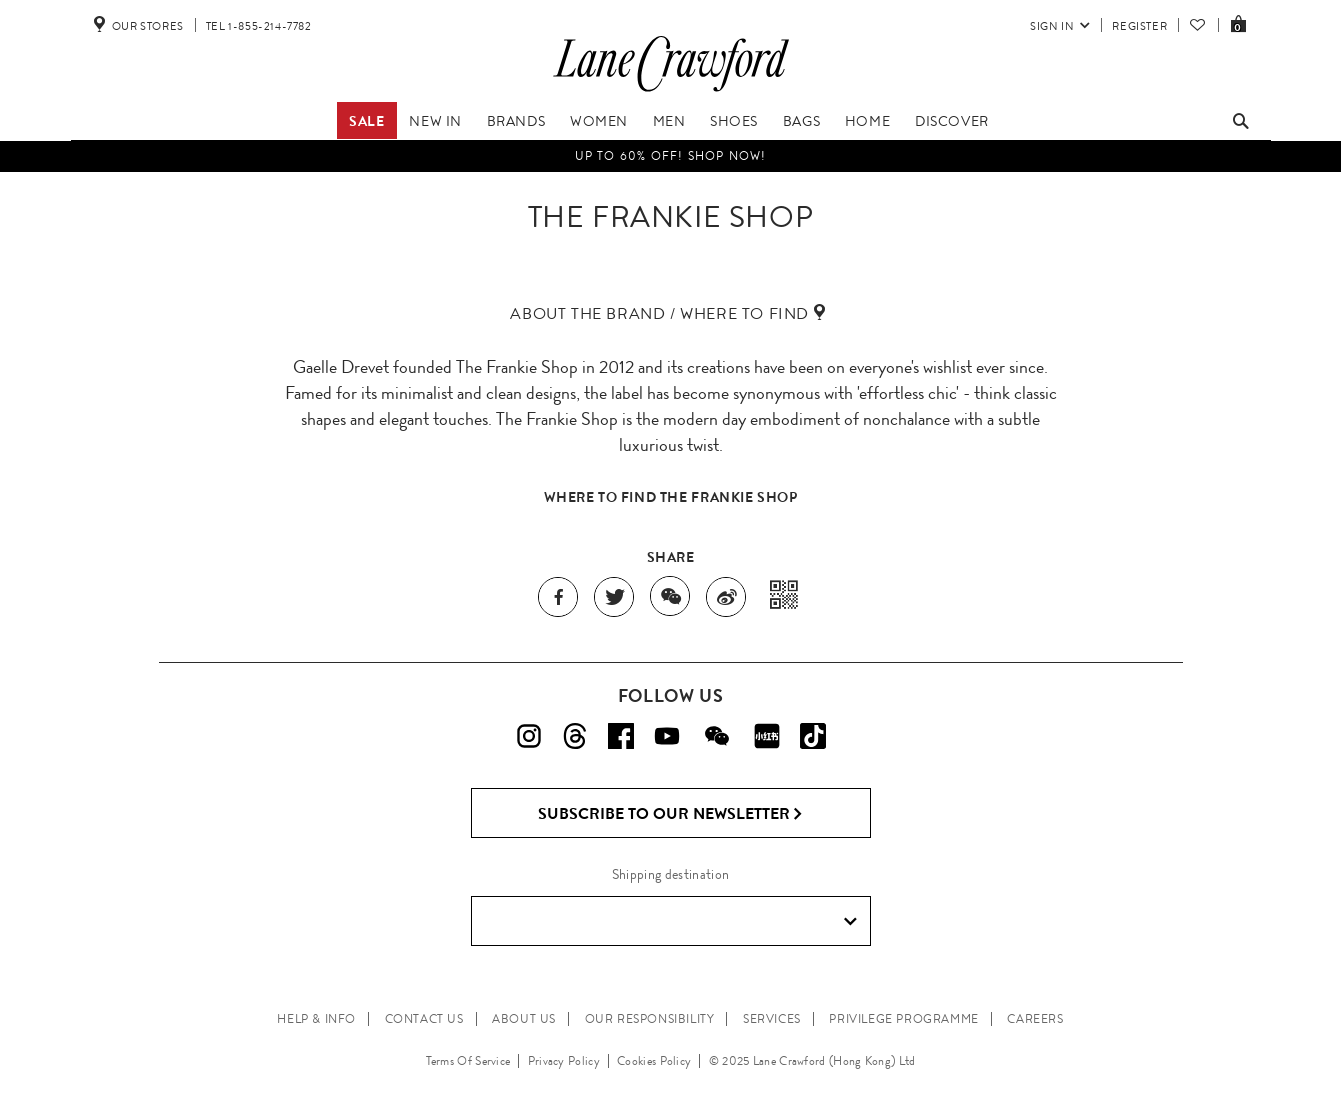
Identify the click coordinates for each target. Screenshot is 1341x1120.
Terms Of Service (468, 1061)
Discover (952, 121)
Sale (366, 121)
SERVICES (772, 1019)
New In (435, 121)
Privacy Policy (564, 1061)
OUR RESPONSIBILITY (650, 1019)
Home (867, 121)
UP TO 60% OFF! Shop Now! (671, 156)
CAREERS (1035, 1019)
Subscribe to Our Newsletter (670, 814)
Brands (516, 121)
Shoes (734, 121)
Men (669, 121)
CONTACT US (424, 1019)
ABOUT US (524, 1019)
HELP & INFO (316, 1019)
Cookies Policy (654, 1061)
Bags (801, 121)
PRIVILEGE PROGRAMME (903, 1019)
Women (599, 121)
